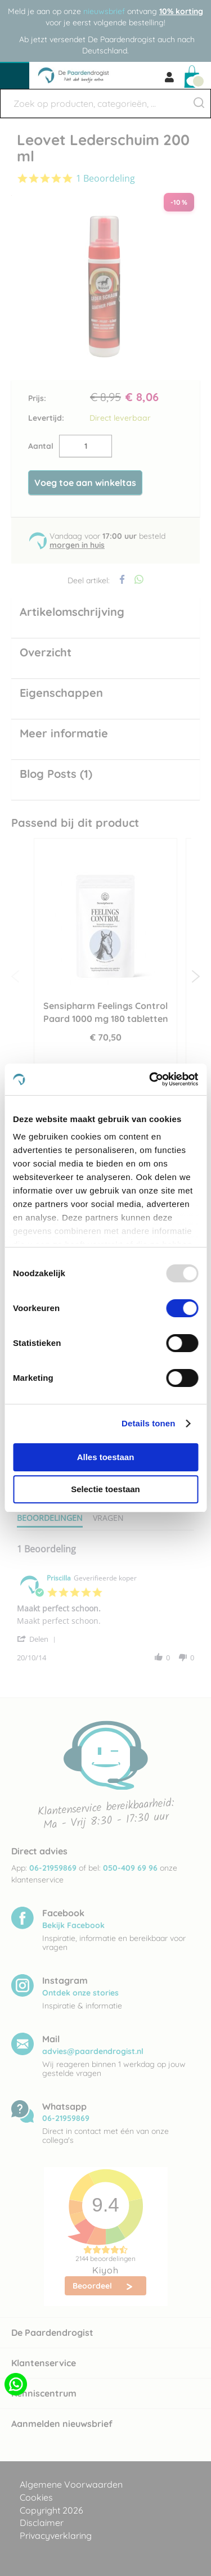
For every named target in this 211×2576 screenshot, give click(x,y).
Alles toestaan (105, 1457)
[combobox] (105, 103)
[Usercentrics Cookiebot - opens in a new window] (150, 1079)
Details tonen (148, 1423)
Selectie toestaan (105, 1489)
